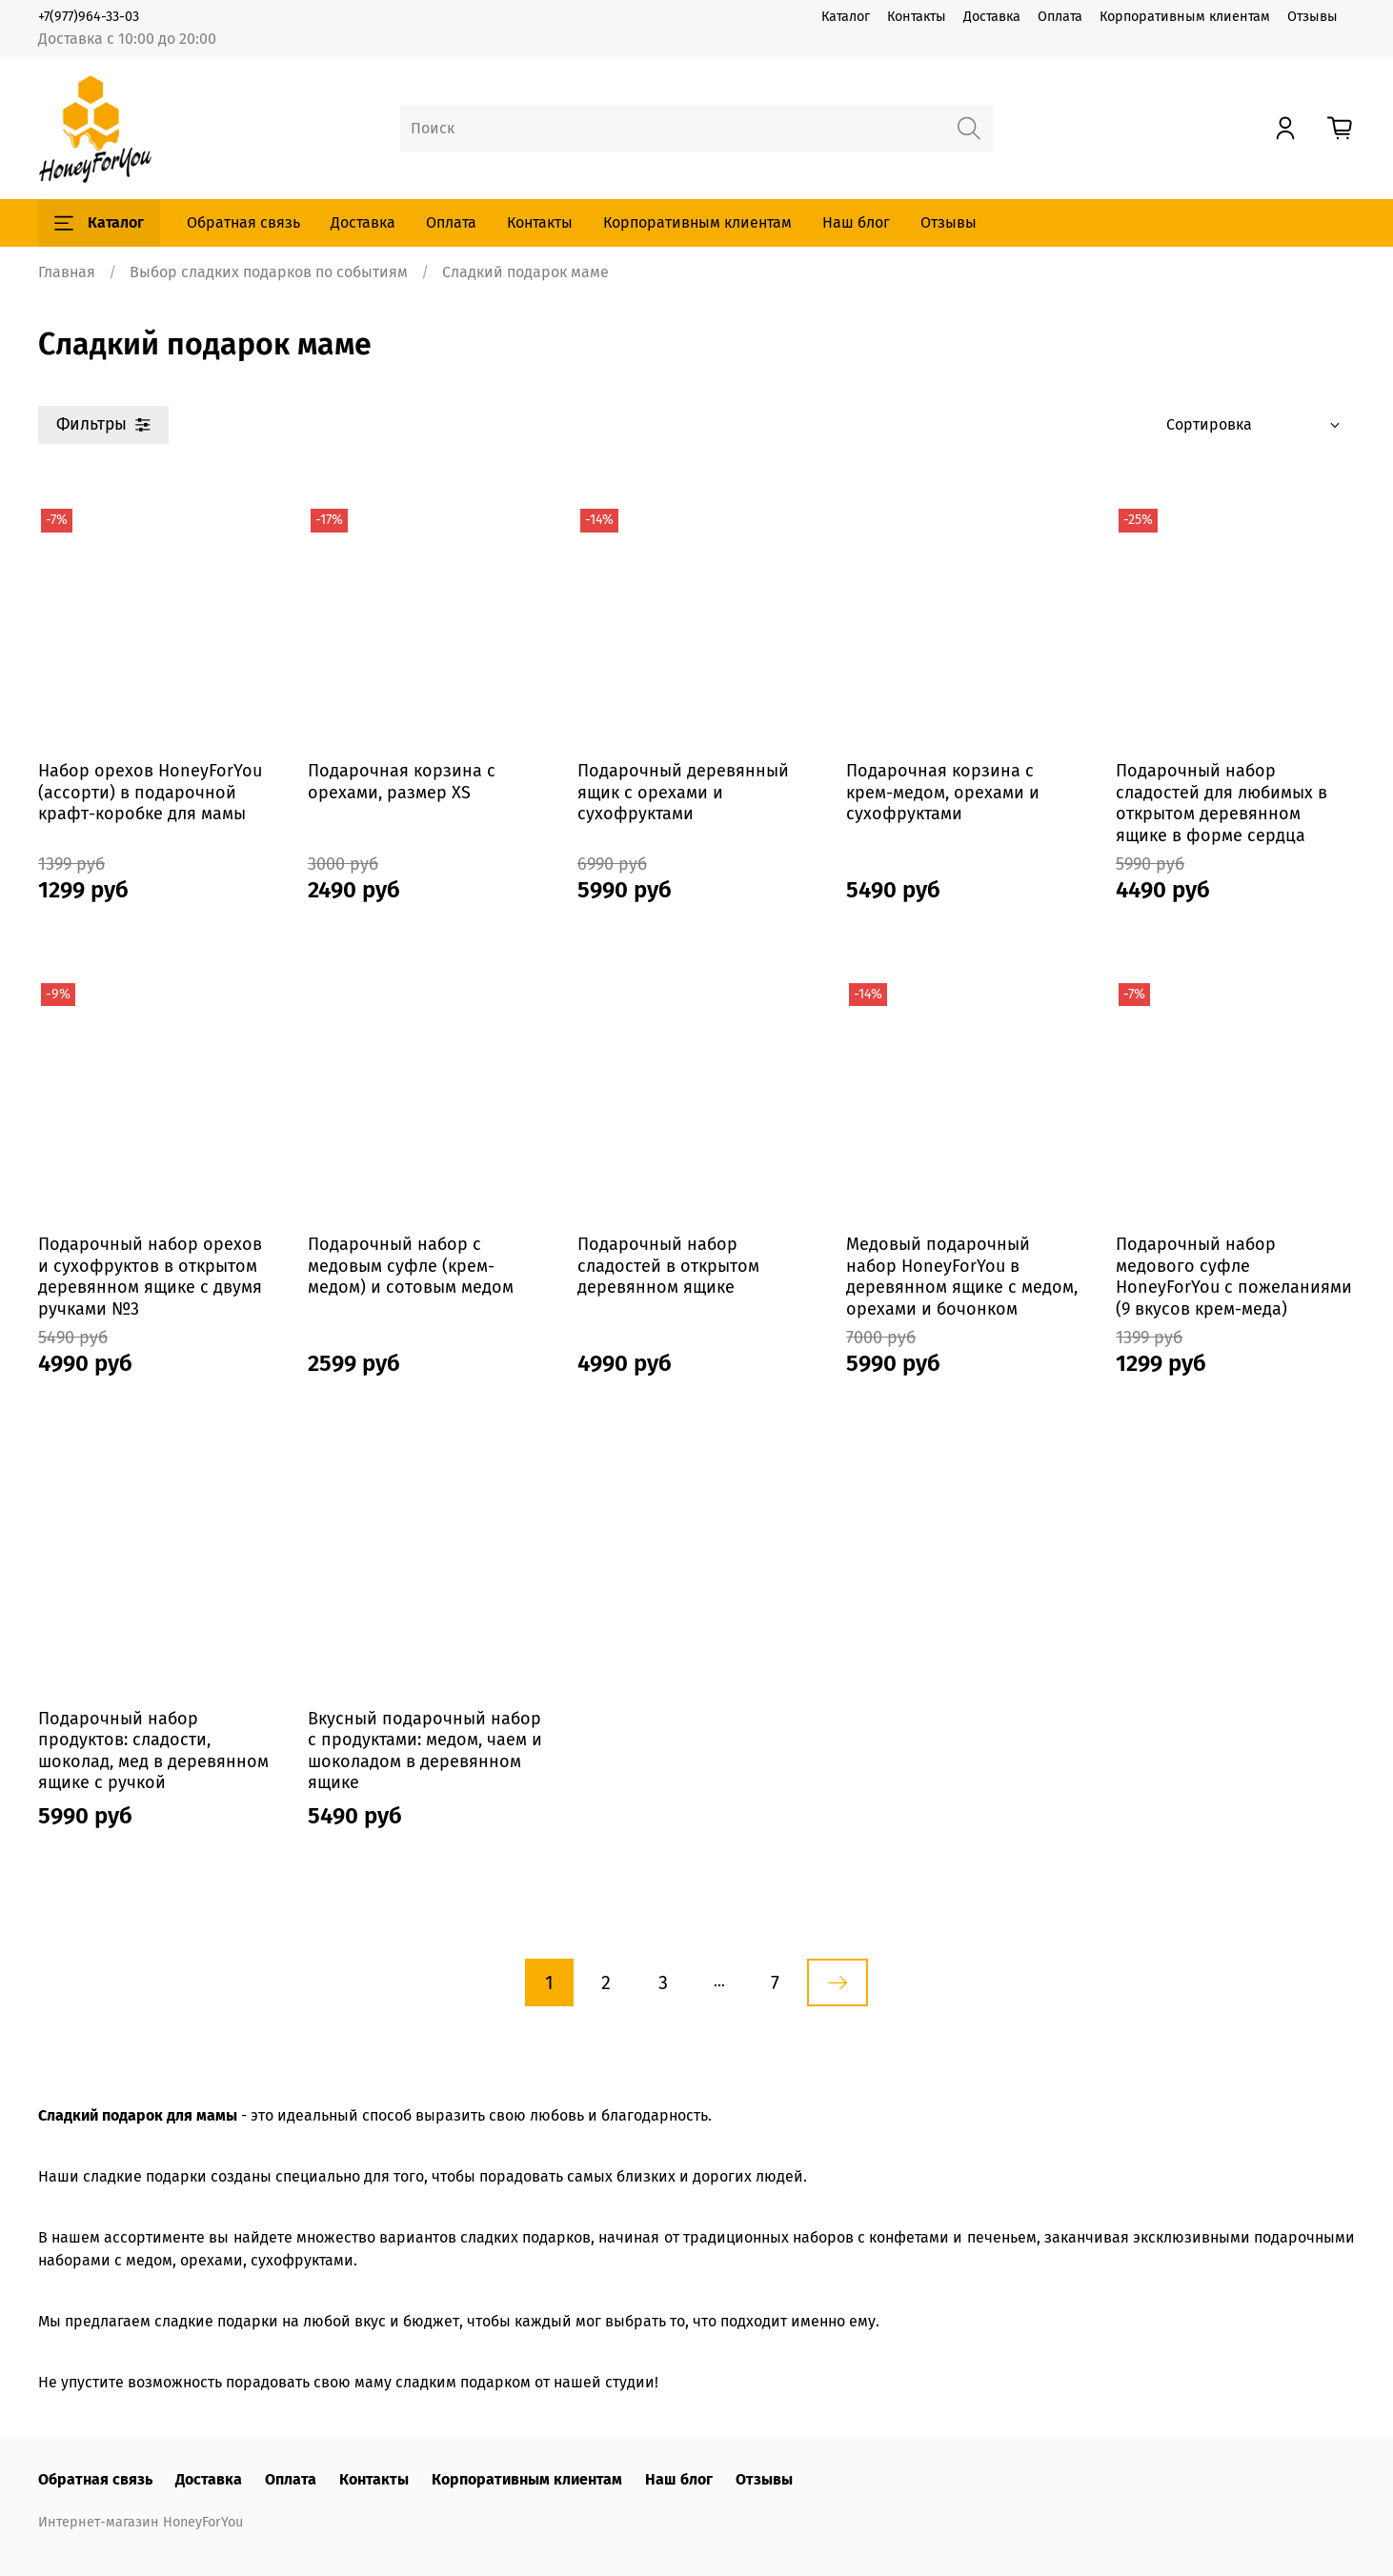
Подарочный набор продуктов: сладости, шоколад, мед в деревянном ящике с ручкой (153, 1751)
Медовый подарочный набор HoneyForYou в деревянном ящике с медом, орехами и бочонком (962, 1276)
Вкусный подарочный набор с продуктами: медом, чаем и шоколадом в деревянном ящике (425, 1751)
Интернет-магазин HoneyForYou (140, 2522)
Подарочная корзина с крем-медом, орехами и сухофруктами (943, 792)
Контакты (916, 17)
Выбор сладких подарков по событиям (269, 272)
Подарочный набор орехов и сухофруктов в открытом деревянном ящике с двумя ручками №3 (150, 1276)
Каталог (845, 17)
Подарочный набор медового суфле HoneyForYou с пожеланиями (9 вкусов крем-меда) (1234, 1276)
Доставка (991, 17)
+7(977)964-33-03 (88, 17)
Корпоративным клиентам (1185, 17)
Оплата (1060, 17)
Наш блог (856, 222)
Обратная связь (243, 222)
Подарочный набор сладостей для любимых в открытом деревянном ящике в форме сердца (1221, 803)
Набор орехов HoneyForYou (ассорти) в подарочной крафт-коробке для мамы (150, 792)
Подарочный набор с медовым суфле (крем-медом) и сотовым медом (411, 1266)
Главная (66, 272)
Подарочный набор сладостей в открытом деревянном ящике (668, 1266)
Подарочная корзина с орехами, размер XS (401, 781)
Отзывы (1312, 17)
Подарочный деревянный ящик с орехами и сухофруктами (683, 792)
